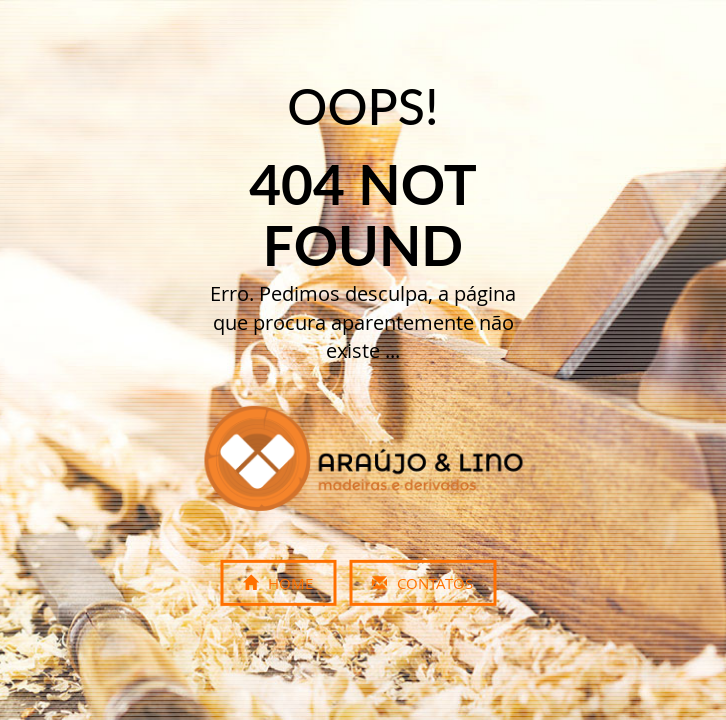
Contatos (422, 583)
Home (278, 583)
